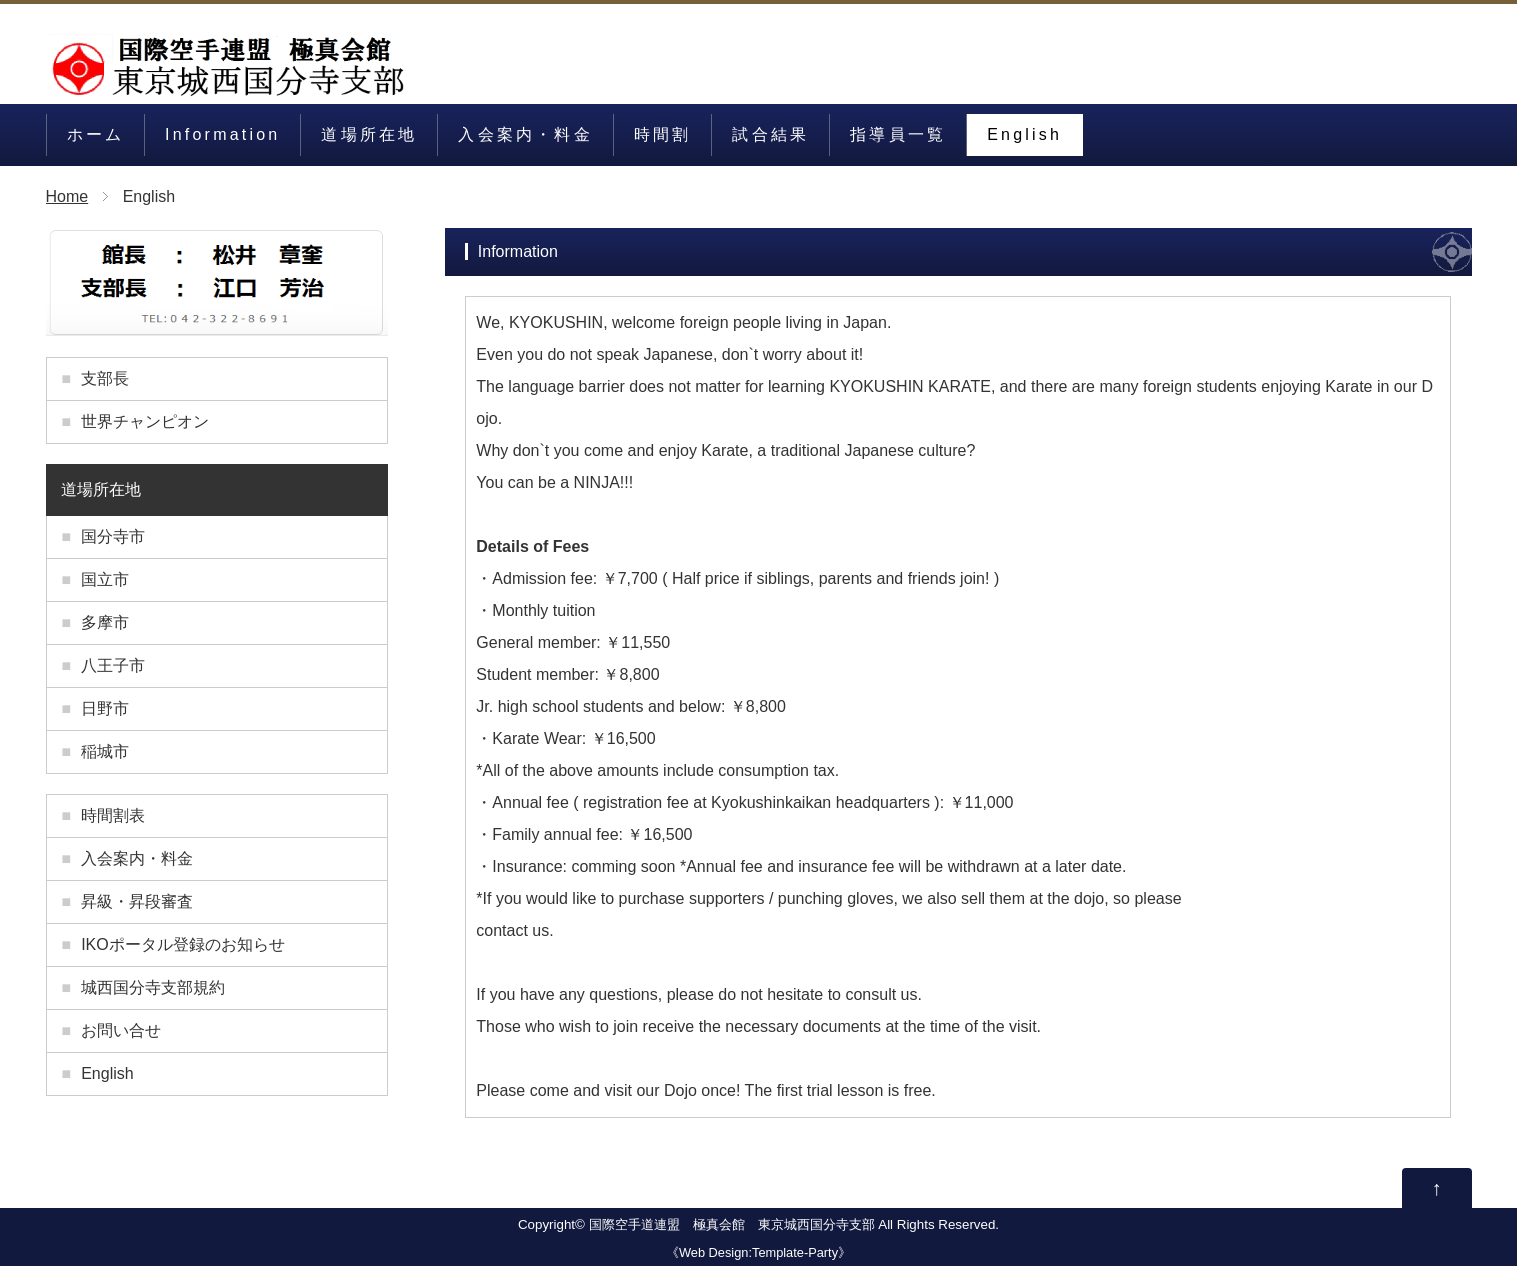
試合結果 (770, 134)
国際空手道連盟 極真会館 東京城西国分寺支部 (732, 1224)
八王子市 (113, 665)
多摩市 (105, 622)
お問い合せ (121, 1030)
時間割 (663, 134)
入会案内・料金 (525, 134)
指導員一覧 (898, 134)
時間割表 (113, 815)
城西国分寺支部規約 (153, 987)
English (1024, 134)
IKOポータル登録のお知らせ (183, 944)
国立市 (105, 579)
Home (67, 196)
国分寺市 (113, 536)
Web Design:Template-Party (758, 1252)
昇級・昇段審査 (137, 901)
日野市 (105, 708)
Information (222, 134)
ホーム (96, 134)
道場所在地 (369, 134)
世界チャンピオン (145, 421)
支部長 (105, 378)
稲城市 (105, 751)
